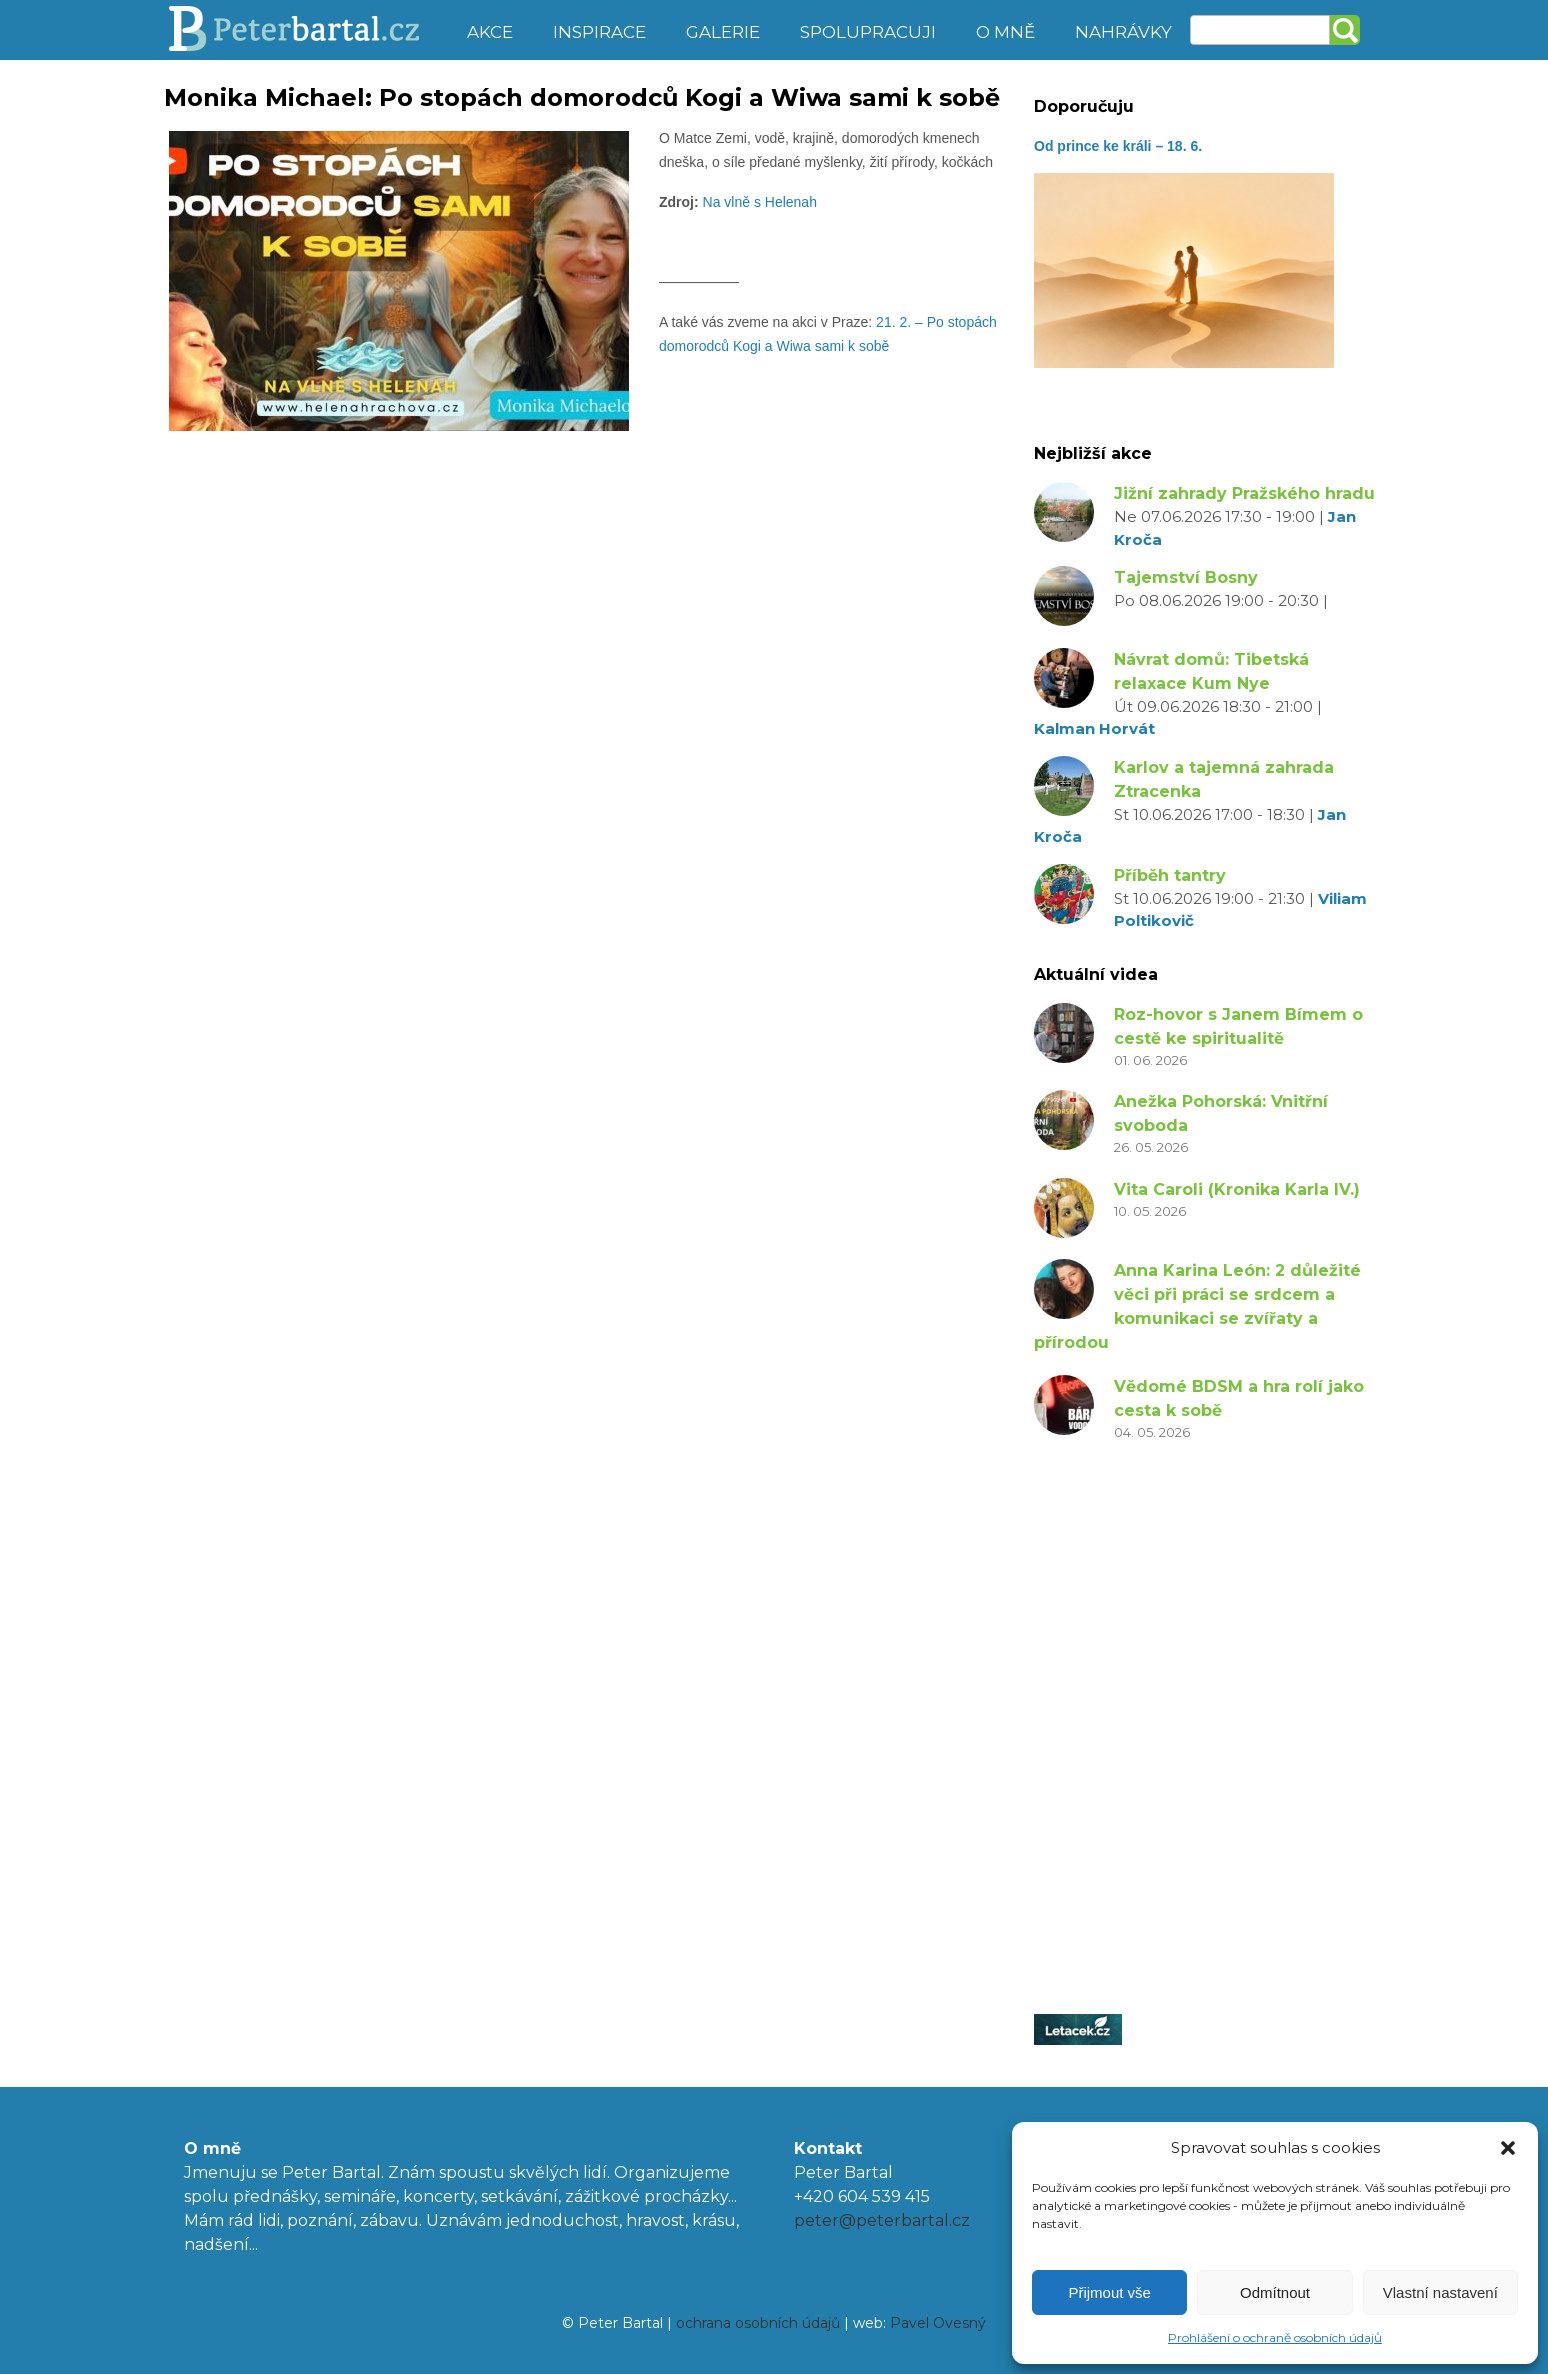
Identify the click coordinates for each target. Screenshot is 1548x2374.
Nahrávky (1123, 32)
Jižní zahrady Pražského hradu (1244, 493)
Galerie (723, 32)
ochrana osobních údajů (758, 2323)
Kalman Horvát (1094, 728)
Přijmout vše (1109, 2292)
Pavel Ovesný (938, 2323)
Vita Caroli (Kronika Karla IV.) (1237, 1189)
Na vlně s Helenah (758, 202)
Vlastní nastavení (1440, 2292)
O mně (1005, 32)
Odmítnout (1275, 2292)
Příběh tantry (1170, 875)
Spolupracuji (868, 32)
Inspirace (599, 32)
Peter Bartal (306, 30)
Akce (490, 32)
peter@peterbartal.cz (882, 2220)
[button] (1508, 2148)
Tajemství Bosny (1186, 577)
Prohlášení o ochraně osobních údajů (1275, 2337)
